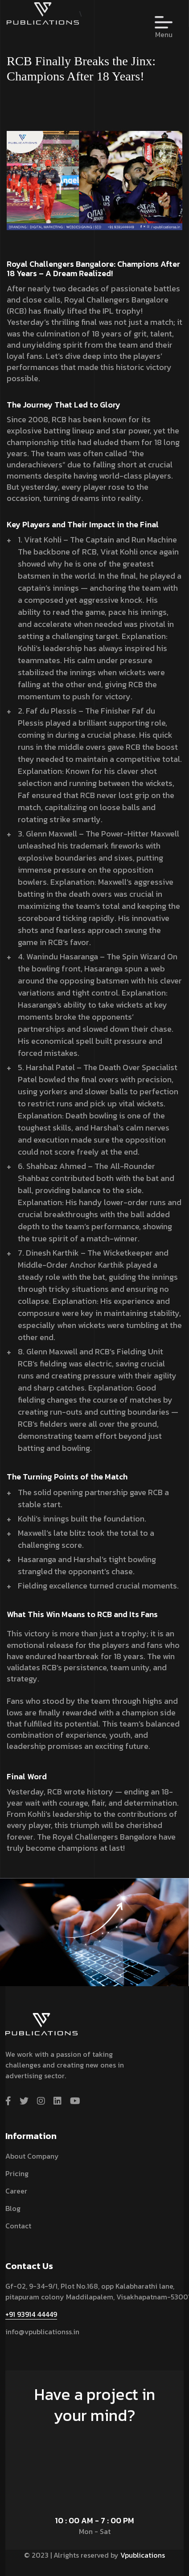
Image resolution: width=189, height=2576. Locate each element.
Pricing (17, 2173)
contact (18, 2225)
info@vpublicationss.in (42, 2331)
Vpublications (142, 2555)
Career (16, 2190)
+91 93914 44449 (31, 2314)
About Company (32, 2156)
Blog (13, 2208)
